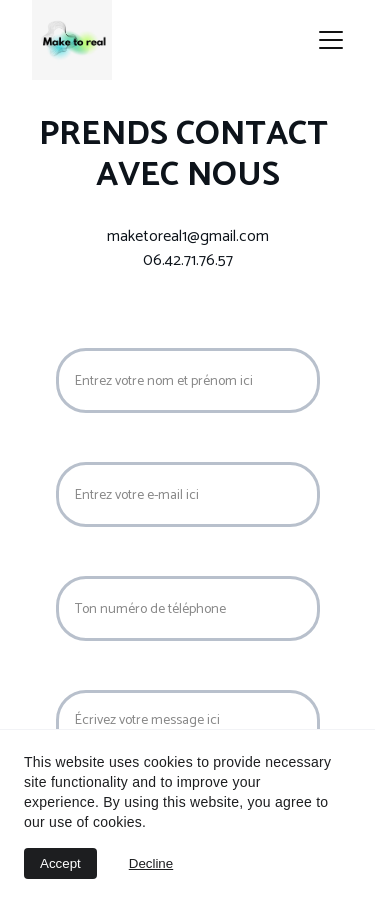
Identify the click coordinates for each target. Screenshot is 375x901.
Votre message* (110, 676)
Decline (151, 863)
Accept (60, 863)
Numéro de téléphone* (132, 562)
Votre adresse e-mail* (128, 448)
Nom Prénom (101, 334)
